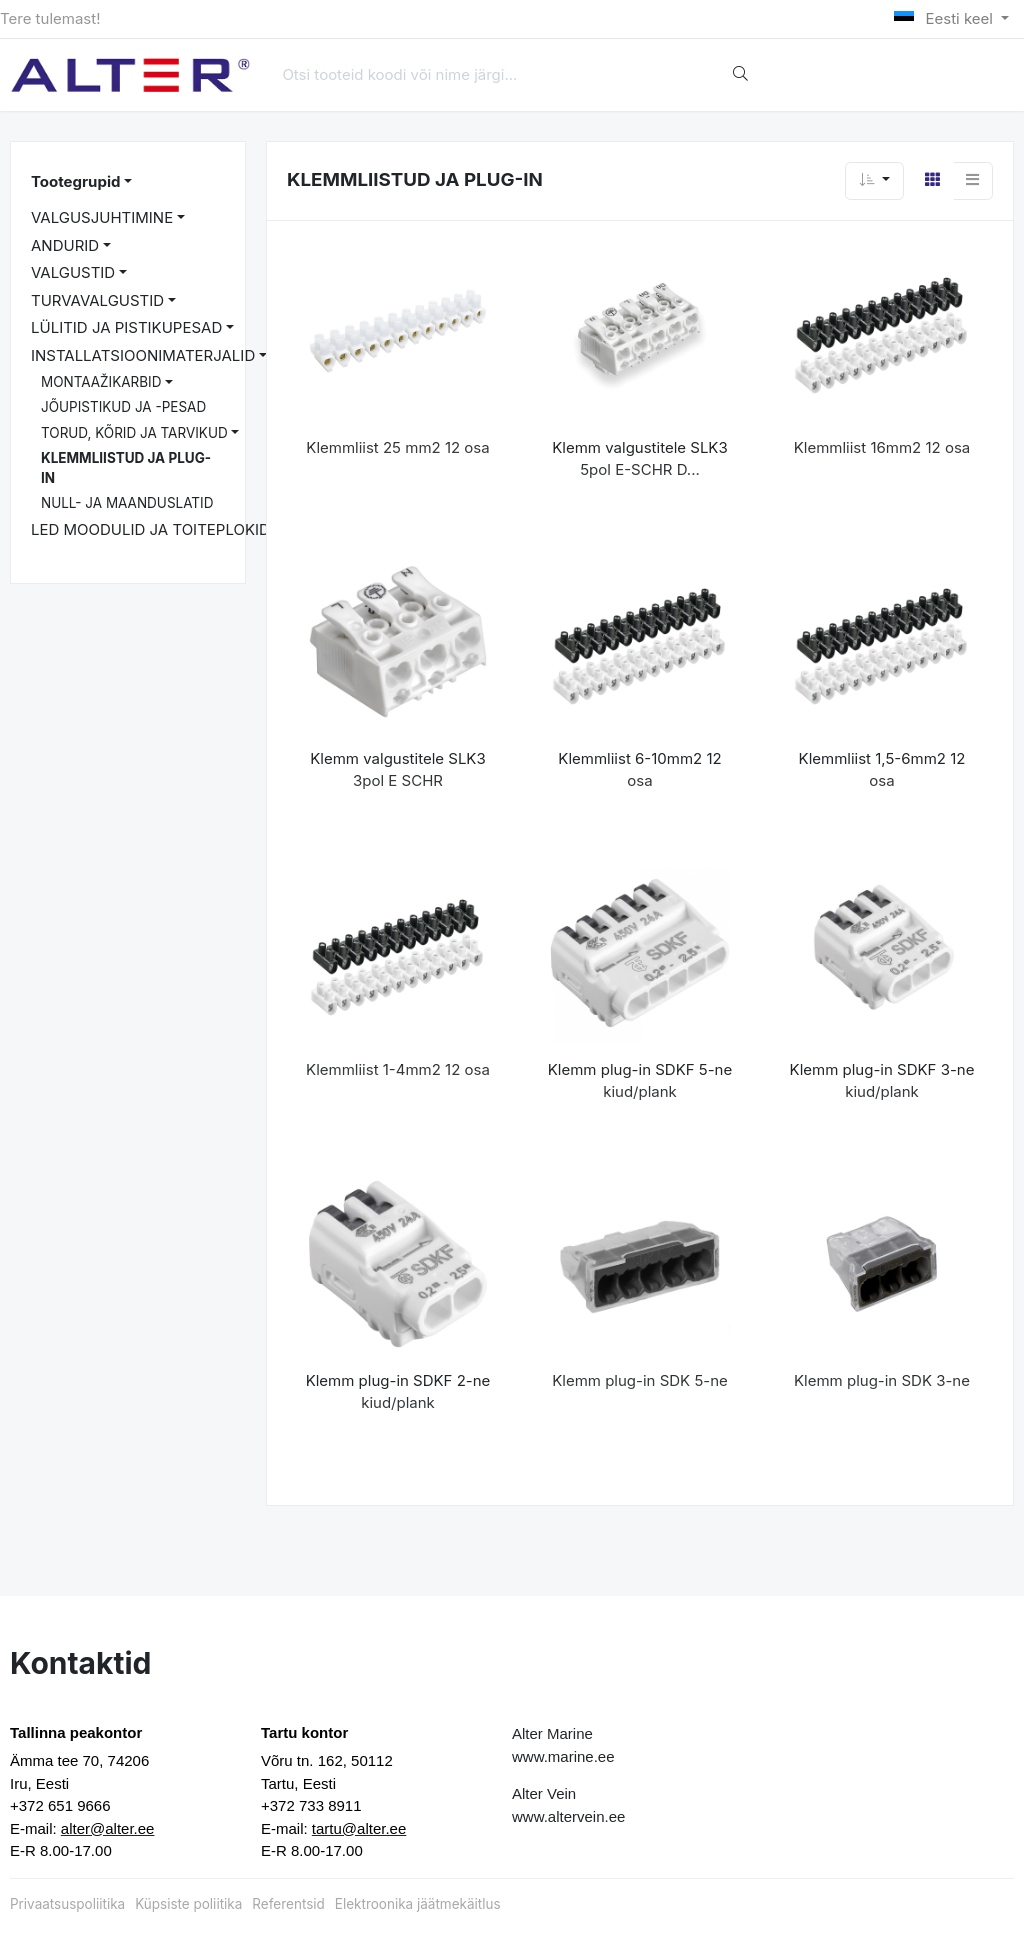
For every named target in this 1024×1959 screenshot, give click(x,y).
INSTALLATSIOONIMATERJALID (143, 355)
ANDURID (65, 245)
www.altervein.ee (568, 1816)
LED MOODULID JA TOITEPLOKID (150, 529)
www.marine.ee (563, 1756)
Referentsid (288, 1904)
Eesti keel (945, 18)
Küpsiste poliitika (188, 1904)
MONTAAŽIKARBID (101, 382)
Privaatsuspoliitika (67, 1904)
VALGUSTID (73, 272)
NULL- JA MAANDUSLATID (127, 503)
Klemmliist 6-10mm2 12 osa (639, 770)
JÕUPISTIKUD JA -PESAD (123, 407)
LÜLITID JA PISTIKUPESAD (126, 327)
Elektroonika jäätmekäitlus (418, 1904)
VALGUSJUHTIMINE (102, 217)
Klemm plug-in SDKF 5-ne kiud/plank (640, 1081)
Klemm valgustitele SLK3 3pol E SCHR (397, 770)
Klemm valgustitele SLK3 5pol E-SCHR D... (639, 459)
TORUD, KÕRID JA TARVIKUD (134, 433)
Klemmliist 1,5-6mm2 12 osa (882, 770)
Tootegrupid (75, 181)
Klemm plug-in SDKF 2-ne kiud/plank (398, 1392)
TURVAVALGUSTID (97, 300)
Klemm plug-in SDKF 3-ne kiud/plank (882, 1081)
